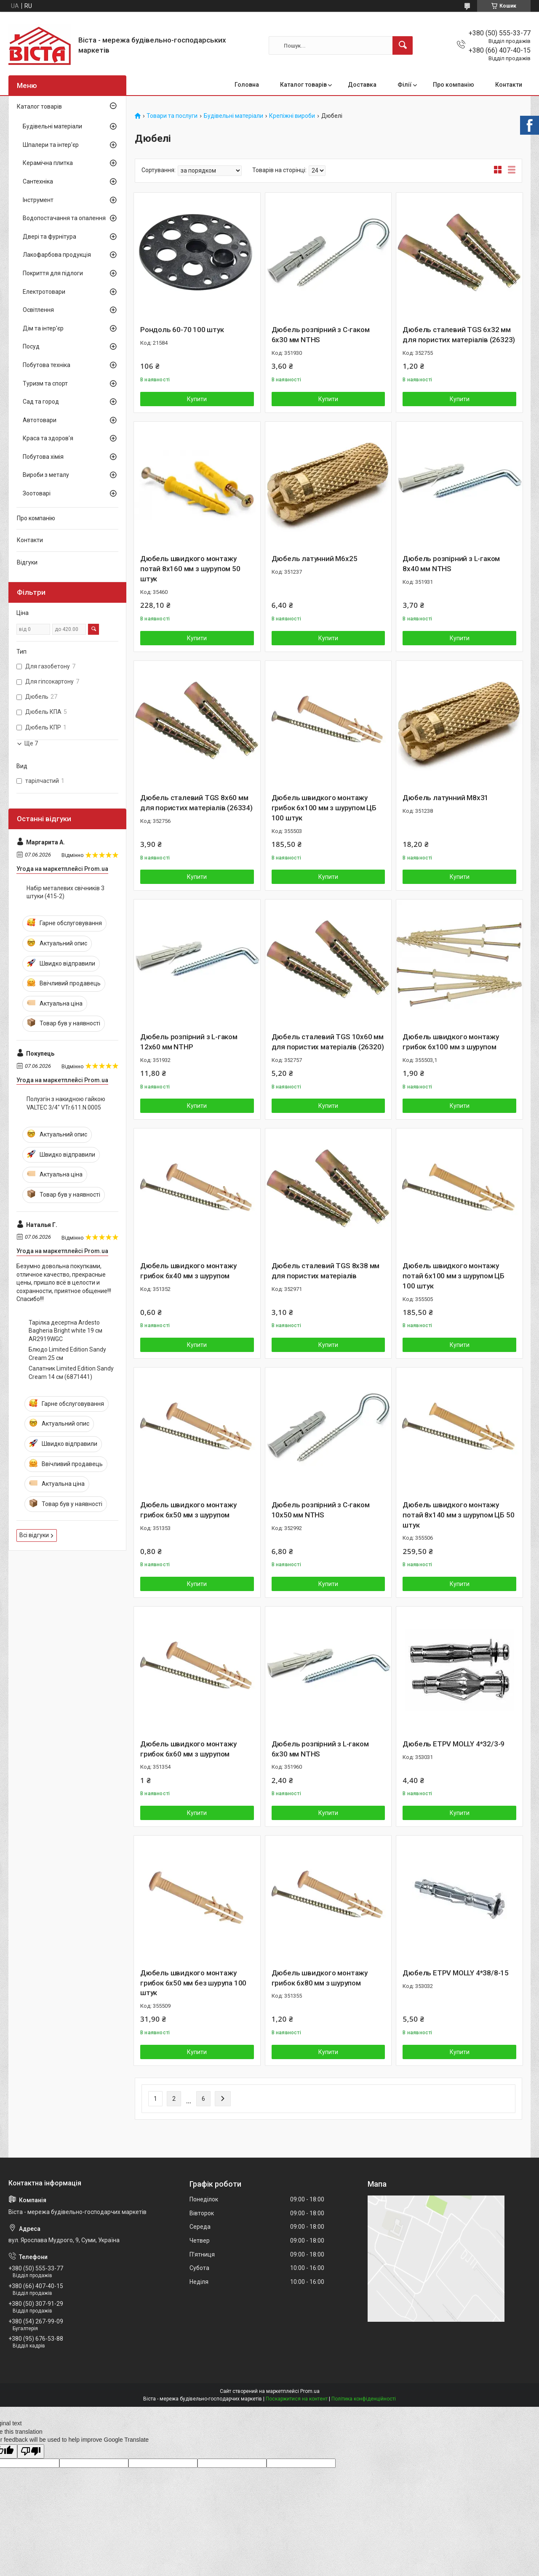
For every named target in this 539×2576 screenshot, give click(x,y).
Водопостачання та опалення (64, 218)
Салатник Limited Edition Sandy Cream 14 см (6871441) (71, 1372)
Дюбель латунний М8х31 (445, 797)
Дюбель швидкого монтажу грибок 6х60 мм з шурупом (188, 1749)
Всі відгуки (34, 1535)
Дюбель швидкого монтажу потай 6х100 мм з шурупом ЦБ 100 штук (453, 1275)
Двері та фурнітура (49, 236)
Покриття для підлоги (53, 273)
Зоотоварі (37, 493)
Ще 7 (31, 743)
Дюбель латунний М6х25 (315, 558)
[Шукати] (402, 45)
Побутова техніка (46, 365)
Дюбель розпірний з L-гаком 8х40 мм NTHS (451, 563)
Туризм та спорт (45, 383)
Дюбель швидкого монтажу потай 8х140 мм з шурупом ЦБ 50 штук (458, 1515)
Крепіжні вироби (292, 116)
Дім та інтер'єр (43, 328)
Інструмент (38, 200)
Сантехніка (38, 181)
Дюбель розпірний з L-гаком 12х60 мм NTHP (188, 1042)
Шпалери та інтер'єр (51, 144)
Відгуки (27, 562)
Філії (405, 84)
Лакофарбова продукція (57, 254)
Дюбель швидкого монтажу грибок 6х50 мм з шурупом (188, 1510)
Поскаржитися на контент (297, 2399)
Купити (197, 399)
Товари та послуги (172, 116)
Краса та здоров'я (48, 438)
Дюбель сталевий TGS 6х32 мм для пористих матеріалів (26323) (459, 334)
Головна (247, 84)
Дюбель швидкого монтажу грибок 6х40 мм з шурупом (188, 1270)
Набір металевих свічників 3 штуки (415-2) (65, 892)
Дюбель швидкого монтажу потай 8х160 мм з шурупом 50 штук (190, 568)
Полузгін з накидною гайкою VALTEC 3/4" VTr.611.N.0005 (66, 1103)
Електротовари (44, 291)
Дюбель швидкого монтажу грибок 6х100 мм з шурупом (451, 1042)
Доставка (362, 84)
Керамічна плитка (48, 163)
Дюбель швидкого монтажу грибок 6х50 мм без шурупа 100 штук (193, 1983)
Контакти (508, 84)
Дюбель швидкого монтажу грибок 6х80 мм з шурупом (320, 1978)
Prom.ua (310, 2391)
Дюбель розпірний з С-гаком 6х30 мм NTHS (321, 334)
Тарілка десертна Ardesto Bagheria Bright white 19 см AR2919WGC (65, 1330)
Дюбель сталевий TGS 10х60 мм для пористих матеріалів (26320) (328, 1042)
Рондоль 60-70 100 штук (182, 329)
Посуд (31, 346)
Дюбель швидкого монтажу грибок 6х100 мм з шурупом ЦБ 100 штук (324, 807)
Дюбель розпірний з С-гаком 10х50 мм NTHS (321, 1510)
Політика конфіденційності (363, 2399)
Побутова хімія (43, 456)
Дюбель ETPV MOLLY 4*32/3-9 (453, 1744)
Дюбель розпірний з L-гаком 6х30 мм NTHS (320, 1749)
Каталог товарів (303, 84)
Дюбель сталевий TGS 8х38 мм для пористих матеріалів (326, 1270)
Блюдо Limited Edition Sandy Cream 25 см (67, 1353)
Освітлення (38, 309)
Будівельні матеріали (233, 116)
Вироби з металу (46, 474)
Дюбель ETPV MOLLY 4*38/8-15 (456, 1973)
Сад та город (41, 401)
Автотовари (39, 420)
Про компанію (453, 84)
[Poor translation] (30, 2451)
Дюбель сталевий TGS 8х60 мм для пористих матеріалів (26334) (196, 802)
